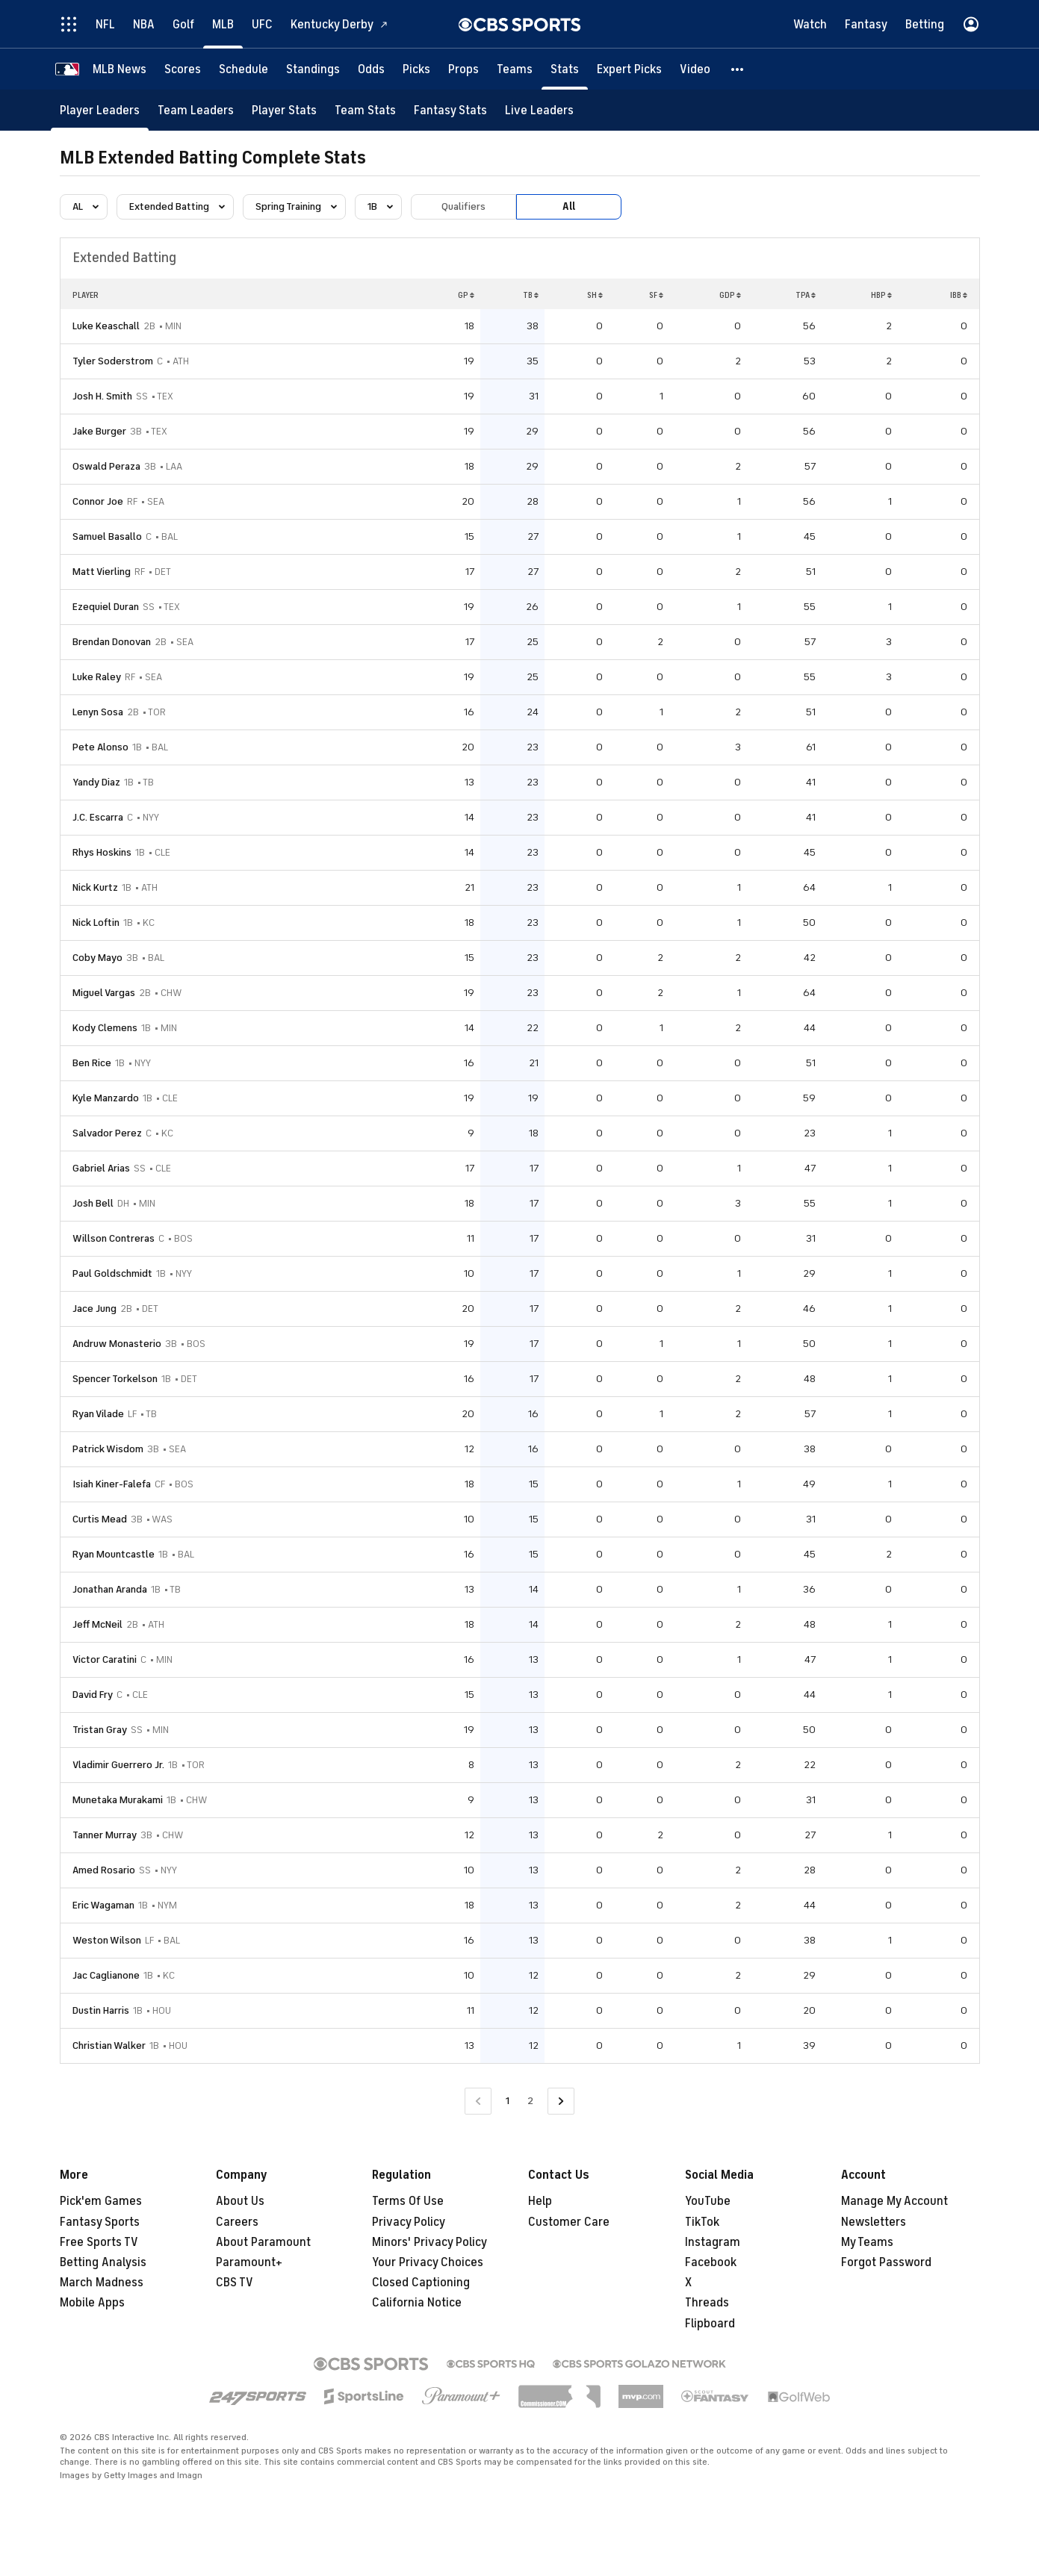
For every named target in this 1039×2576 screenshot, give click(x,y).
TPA (805, 295)
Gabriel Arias (101, 1168)
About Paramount (263, 2242)
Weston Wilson (106, 1940)
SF (656, 295)
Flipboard (710, 2323)
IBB (958, 295)
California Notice (417, 2302)
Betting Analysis (103, 2262)
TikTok (702, 2222)
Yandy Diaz (96, 782)
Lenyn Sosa (97, 712)
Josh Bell (93, 1203)
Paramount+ (249, 2262)
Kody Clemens (104, 1027)
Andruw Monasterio (116, 1343)
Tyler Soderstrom (112, 361)
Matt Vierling (101, 571)
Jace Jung (94, 1308)
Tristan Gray (99, 1729)
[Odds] (371, 69)
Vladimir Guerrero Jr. (118, 1764)
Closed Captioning (421, 2282)
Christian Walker (109, 2045)
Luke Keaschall (106, 326)
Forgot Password (886, 2262)
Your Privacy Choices (427, 2262)
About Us (240, 2201)
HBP (881, 295)
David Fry (92, 1694)
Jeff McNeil (97, 1624)
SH (595, 295)
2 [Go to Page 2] (530, 2100)
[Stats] (565, 69)
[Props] (463, 69)
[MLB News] (119, 69)
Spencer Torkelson (115, 1378)
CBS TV (234, 2282)
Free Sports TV (99, 2242)
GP (466, 295)
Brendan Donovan (111, 641)
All (568, 206)
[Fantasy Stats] (450, 110)
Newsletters (873, 2222)
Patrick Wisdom (107, 1449)
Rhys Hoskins (101, 852)
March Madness (101, 2282)
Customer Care (569, 2222)
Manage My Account (894, 2201)
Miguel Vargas (103, 992)
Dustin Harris (100, 2010)
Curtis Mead (99, 1519)
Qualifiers (463, 206)
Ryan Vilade (98, 1413)
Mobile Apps (92, 2302)
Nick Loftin (96, 922)
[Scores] (182, 69)
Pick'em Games (101, 2201)
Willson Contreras (113, 1238)
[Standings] (313, 69)
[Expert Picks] (629, 69)
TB (531, 295)
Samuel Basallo (107, 536)
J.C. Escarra (97, 817)
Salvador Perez (107, 1133)
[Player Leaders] (100, 110)
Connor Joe (97, 501)
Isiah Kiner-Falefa (111, 1484)
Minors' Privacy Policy (429, 2242)
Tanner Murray (104, 1835)
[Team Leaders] (196, 110)
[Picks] (416, 69)
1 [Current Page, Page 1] (507, 2100)
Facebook (710, 2262)
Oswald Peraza (106, 466)
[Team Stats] (365, 110)
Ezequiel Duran (105, 606)
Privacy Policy (408, 2222)
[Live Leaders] (539, 110)
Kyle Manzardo (105, 1098)
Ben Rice (91, 1063)
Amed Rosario (103, 1870)
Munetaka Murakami (117, 1799)
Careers (237, 2222)
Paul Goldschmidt (112, 1273)
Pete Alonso (100, 747)
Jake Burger (99, 431)
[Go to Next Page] (561, 2101)
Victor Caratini (104, 1659)
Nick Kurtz (95, 887)
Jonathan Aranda (109, 1589)
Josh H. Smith (102, 396)
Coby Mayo (97, 957)
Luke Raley (96, 677)
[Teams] (515, 69)
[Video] (695, 69)
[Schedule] (243, 69)
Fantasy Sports (100, 2222)
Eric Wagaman (103, 1905)
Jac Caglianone (106, 1975)
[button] (738, 69)
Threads (707, 2302)
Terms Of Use (408, 2201)
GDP (730, 295)
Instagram (712, 2242)
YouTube (708, 2201)
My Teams (867, 2242)
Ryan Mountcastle (113, 1554)
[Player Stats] (284, 110)
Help (540, 2201)
